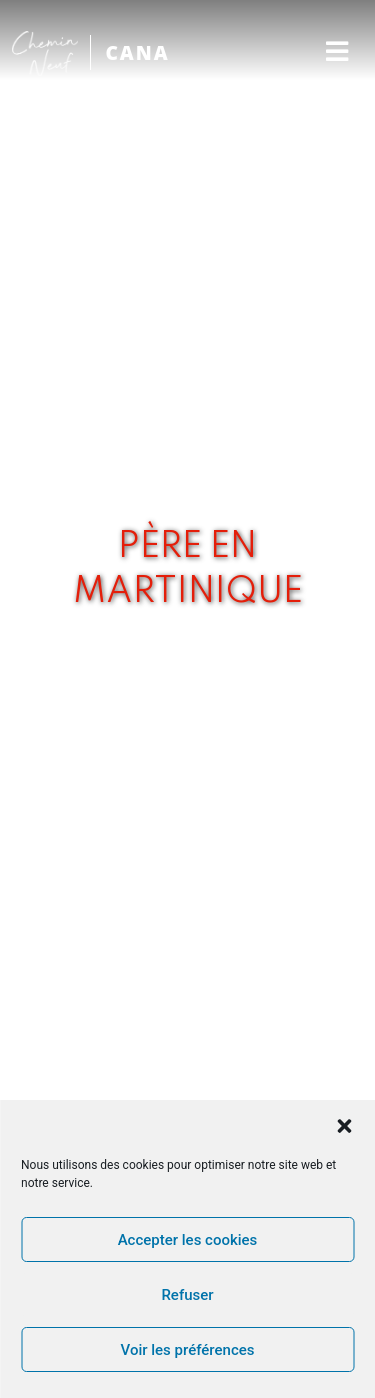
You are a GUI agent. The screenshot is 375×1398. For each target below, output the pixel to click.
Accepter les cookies (188, 1240)
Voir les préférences (188, 1350)
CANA (137, 52)
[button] (344, 1126)
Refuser (187, 1295)
